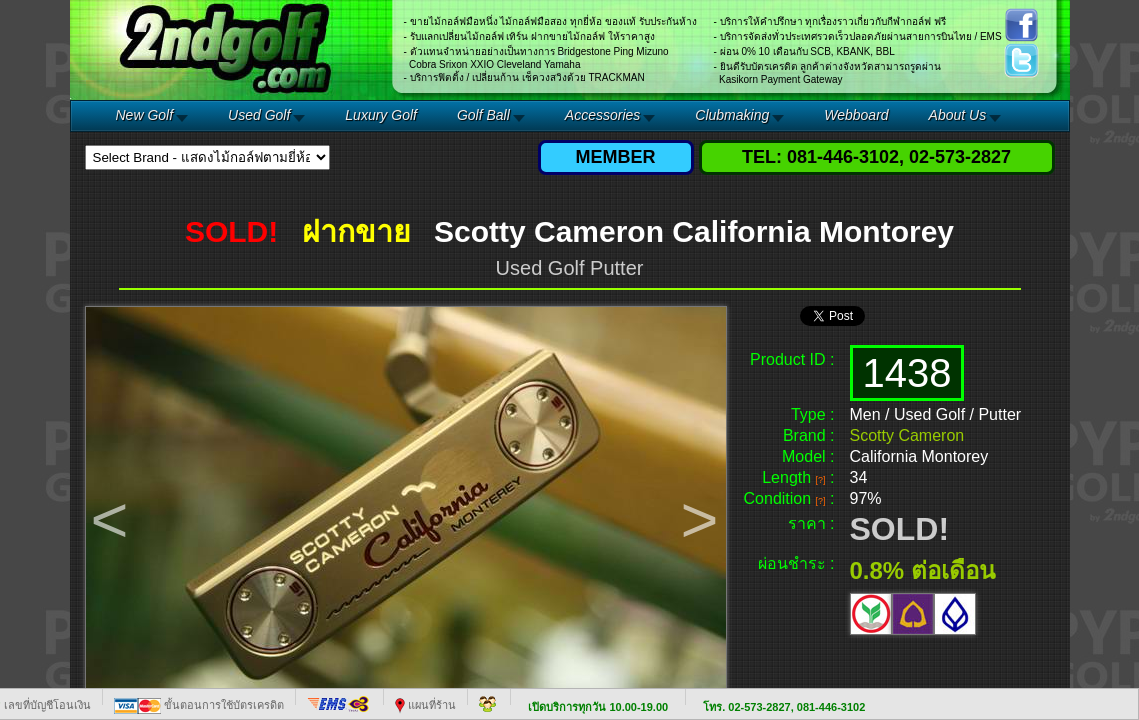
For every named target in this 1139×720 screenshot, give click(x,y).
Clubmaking (732, 115)
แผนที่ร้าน (425, 705)
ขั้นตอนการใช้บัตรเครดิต (199, 705)
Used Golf (259, 115)
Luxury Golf (381, 115)
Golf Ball (483, 115)
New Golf (145, 115)
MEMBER (616, 157)
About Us (958, 115)
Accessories (602, 115)
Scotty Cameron (907, 435)
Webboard (856, 115)
